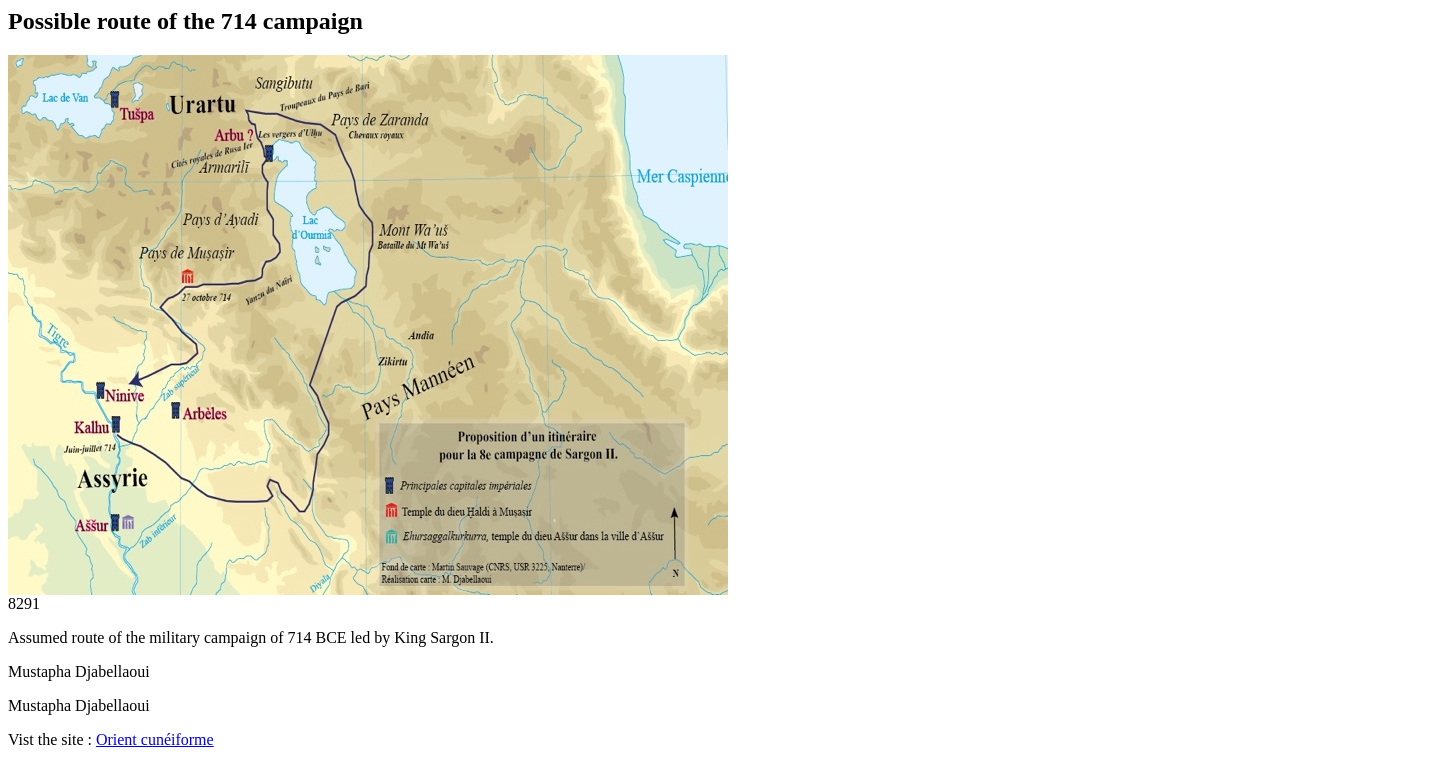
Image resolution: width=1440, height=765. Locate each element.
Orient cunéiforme (155, 739)
